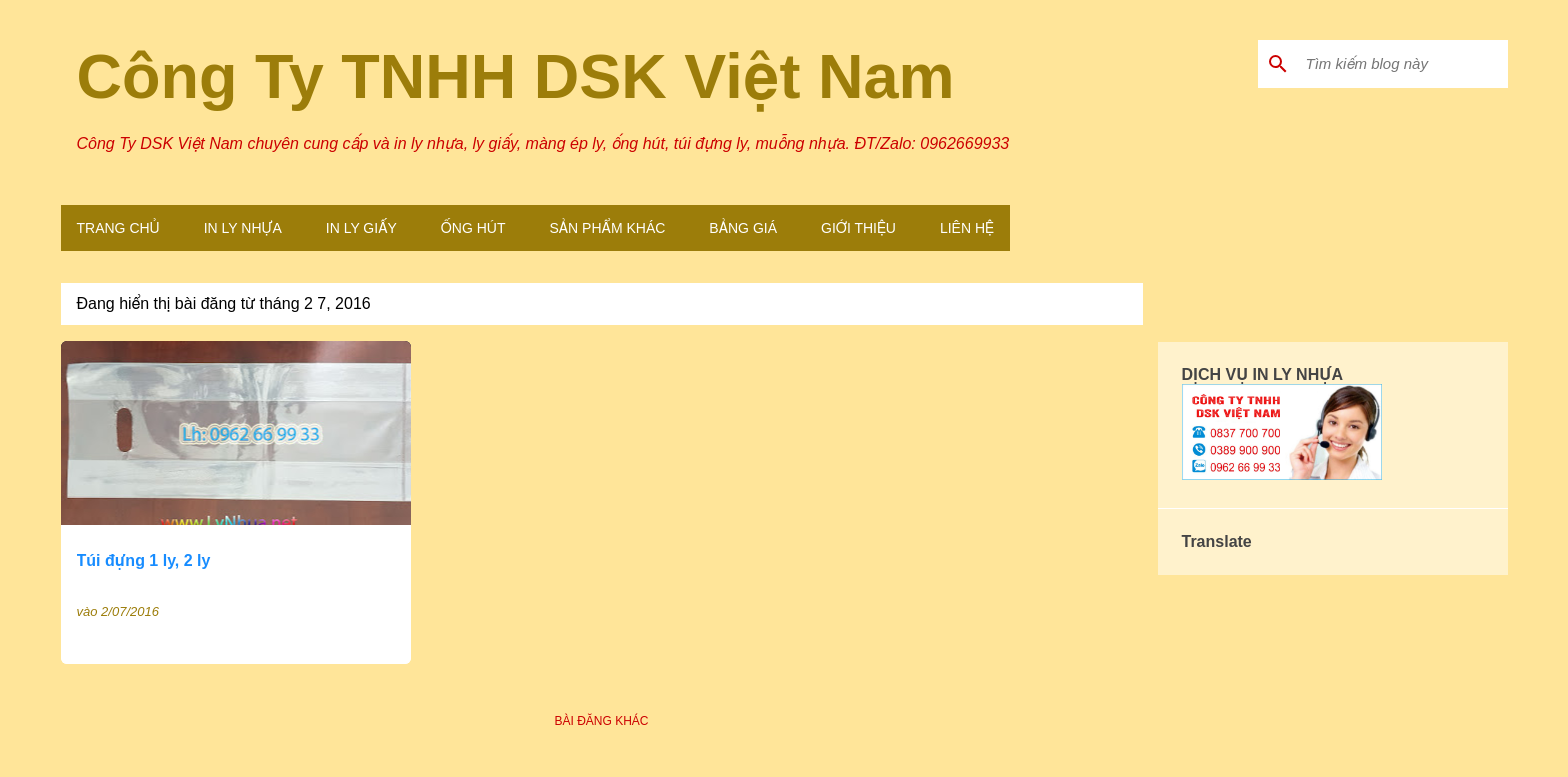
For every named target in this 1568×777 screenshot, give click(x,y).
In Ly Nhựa (243, 228)
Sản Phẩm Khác (607, 228)
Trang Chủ (118, 228)
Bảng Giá (743, 228)
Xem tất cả (1091, 305)
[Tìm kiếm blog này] (1403, 64)
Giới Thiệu (858, 228)
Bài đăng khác (601, 721)
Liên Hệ (967, 228)
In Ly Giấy (361, 228)
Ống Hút (473, 228)
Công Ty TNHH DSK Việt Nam (516, 76)
